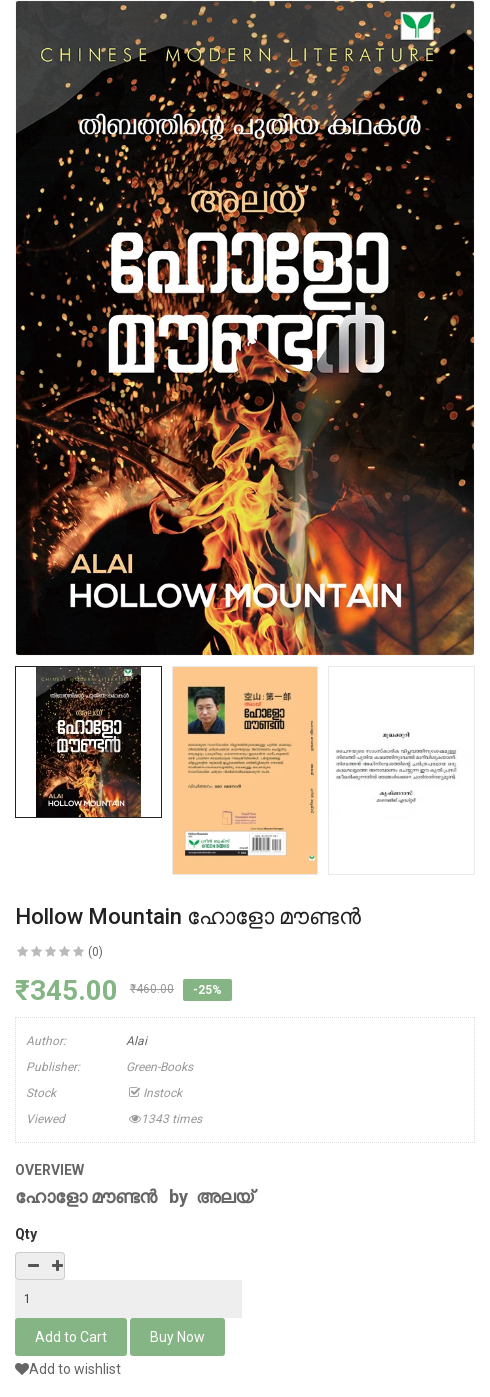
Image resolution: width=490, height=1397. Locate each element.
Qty (26, 1234)
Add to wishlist (68, 1369)
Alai (136, 1041)
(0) (95, 952)
